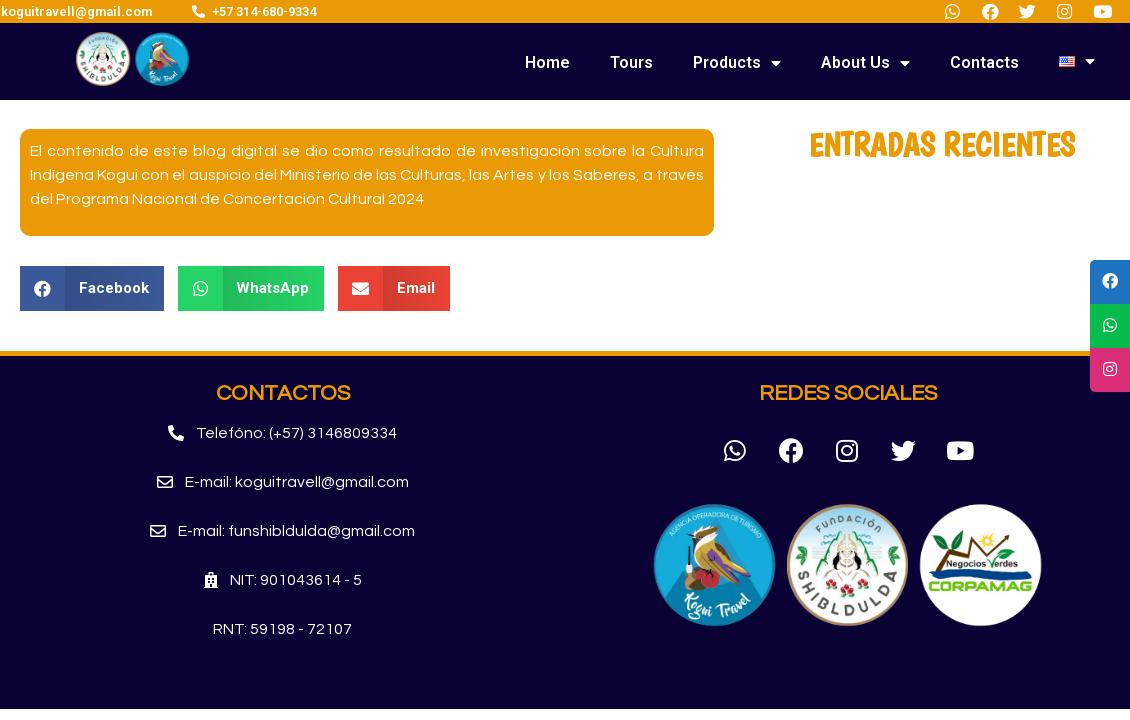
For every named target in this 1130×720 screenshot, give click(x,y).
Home (547, 62)
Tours (631, 62)
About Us (865, 63)
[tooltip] (1110, 282)
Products (737, 63)
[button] (282, 433)
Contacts (984, 62)
